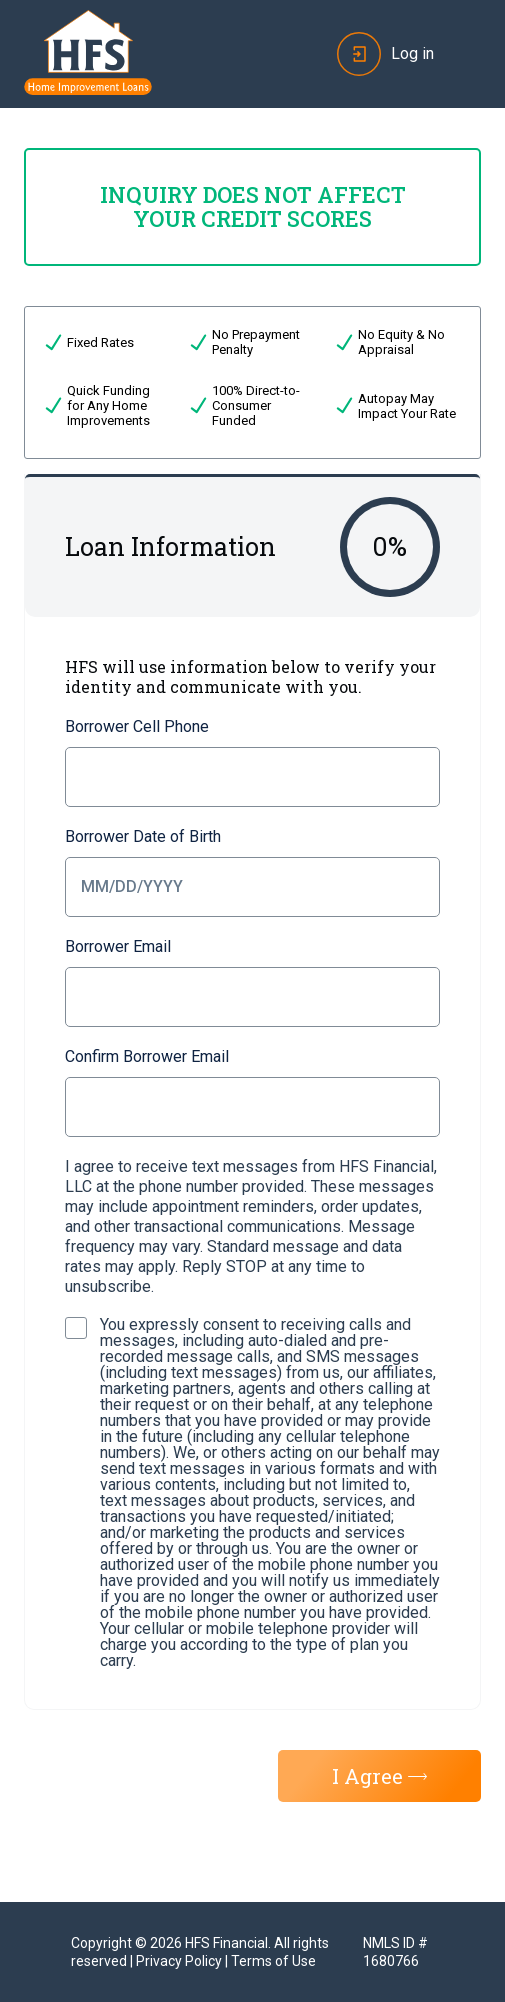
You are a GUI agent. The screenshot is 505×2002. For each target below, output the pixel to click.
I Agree (379, 1776)
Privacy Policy (179, 1961)
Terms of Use (273, 1961)
